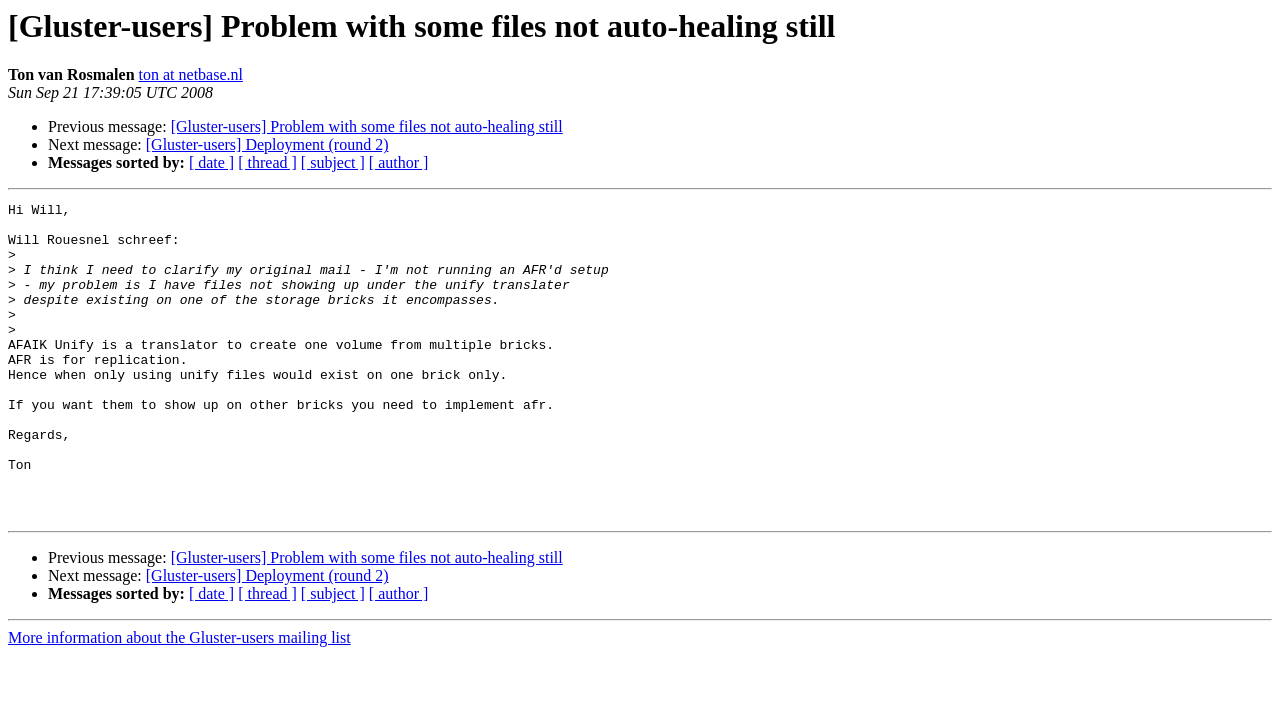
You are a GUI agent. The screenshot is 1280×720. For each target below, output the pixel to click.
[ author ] (399, 162)
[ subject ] (333, 162)
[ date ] (211, 162)
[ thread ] (267, 162)
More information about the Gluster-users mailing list (179, 700)
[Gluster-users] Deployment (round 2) (267, 144)
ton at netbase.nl (191, 74)
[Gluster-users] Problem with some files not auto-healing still (367, 126)
